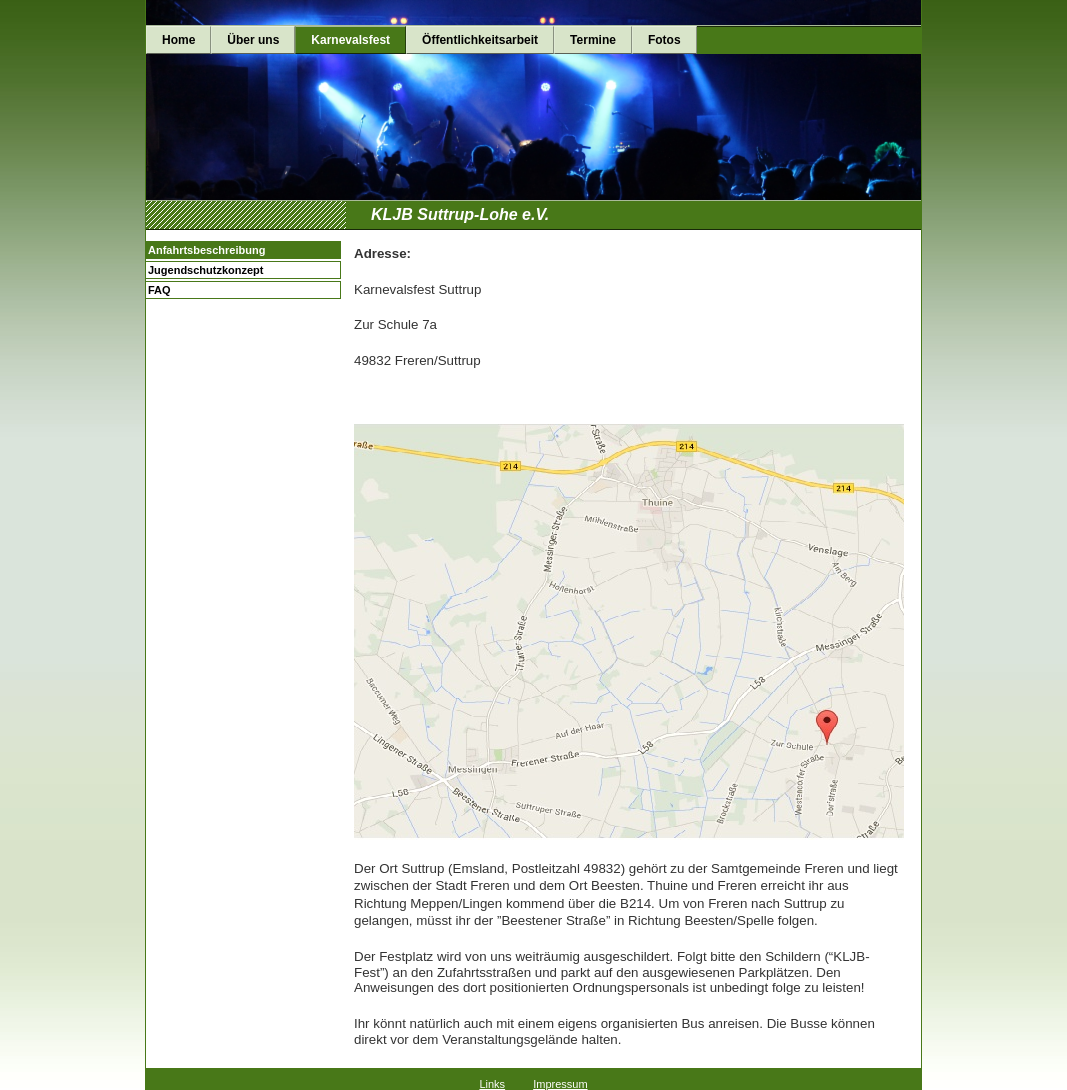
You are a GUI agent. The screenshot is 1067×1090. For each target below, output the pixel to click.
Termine (593, 40)
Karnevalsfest (350, 40)
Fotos (664, 40)
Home (178, 40)
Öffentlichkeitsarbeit (480, 40)
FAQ (159, 290)
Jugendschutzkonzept (206, 270)
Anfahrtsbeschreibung (206, 250)
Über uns (253, 40)
